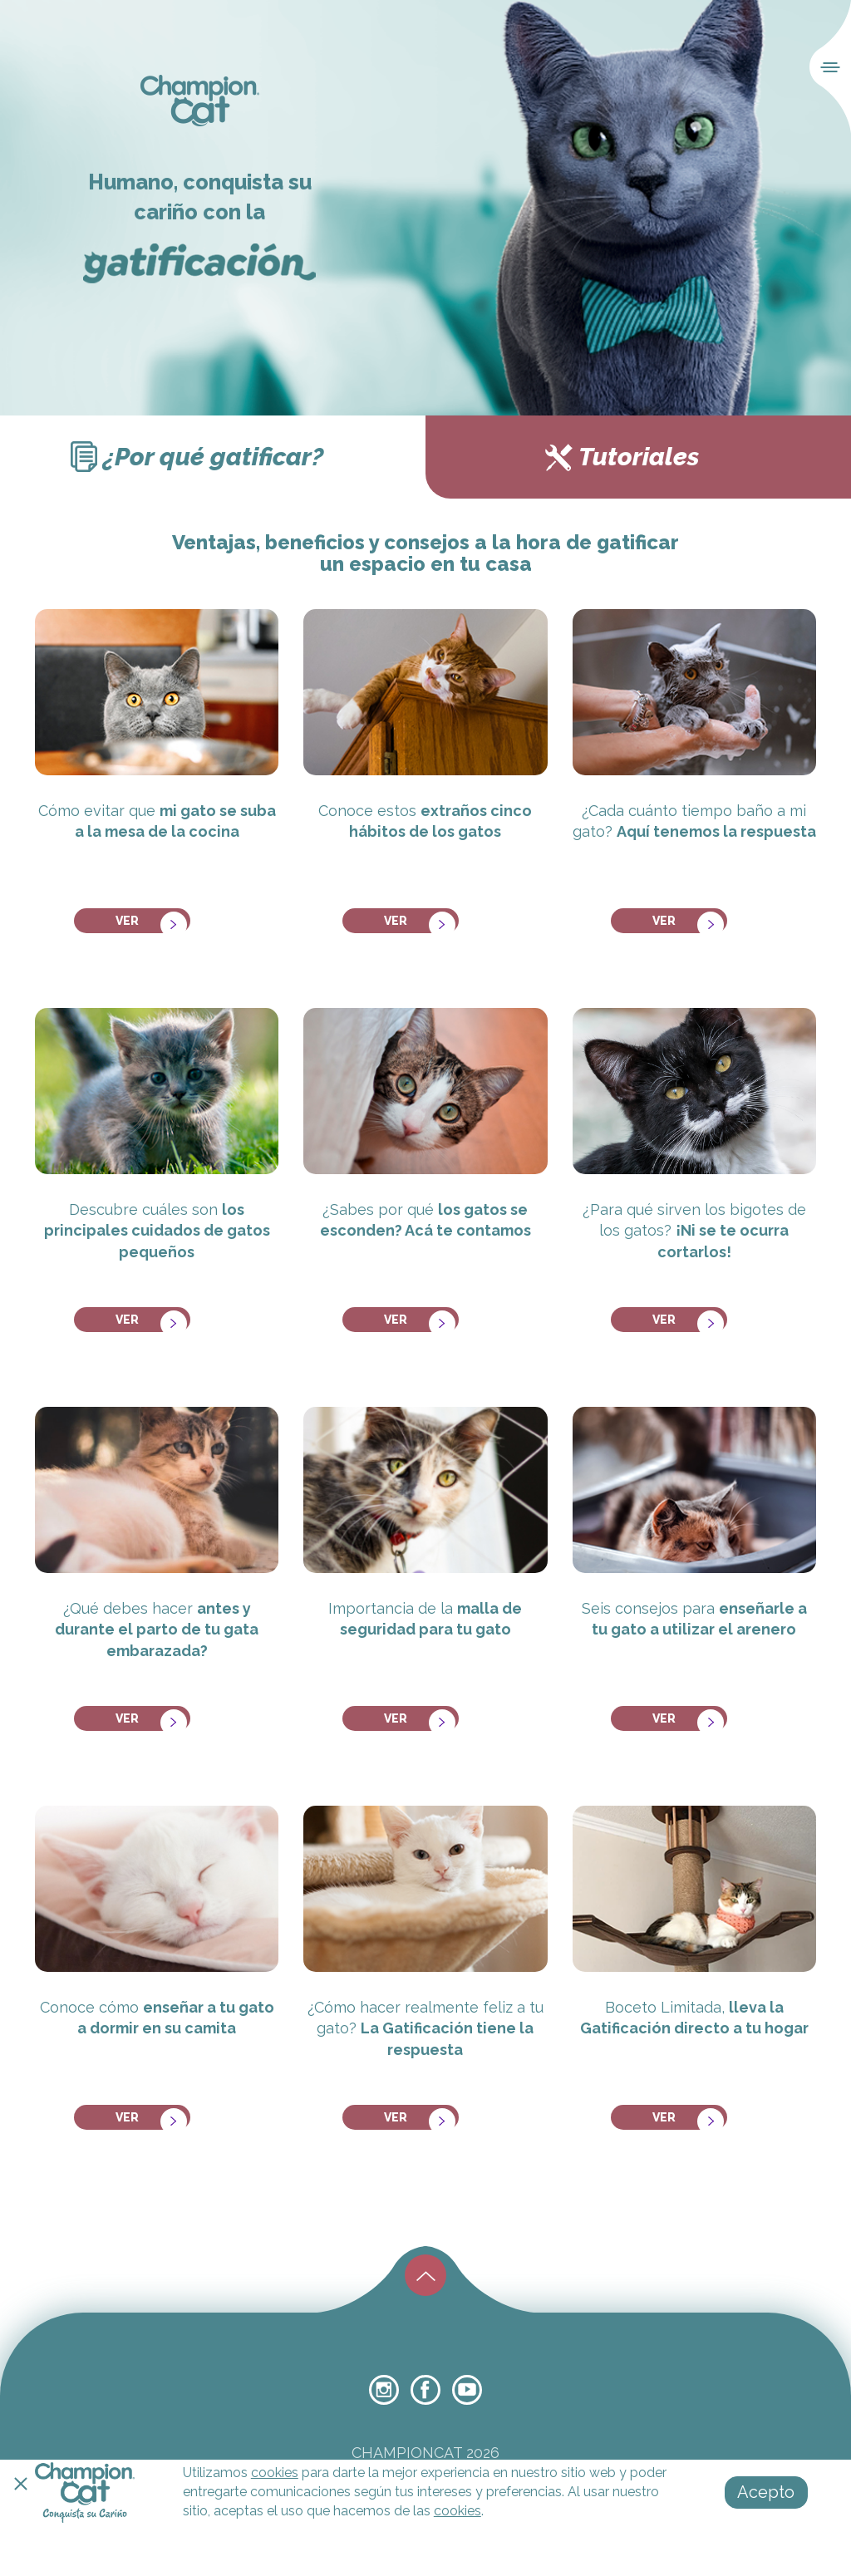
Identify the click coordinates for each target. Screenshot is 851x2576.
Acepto (765, 2492)
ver (146, 916)
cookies (274, 2472)
